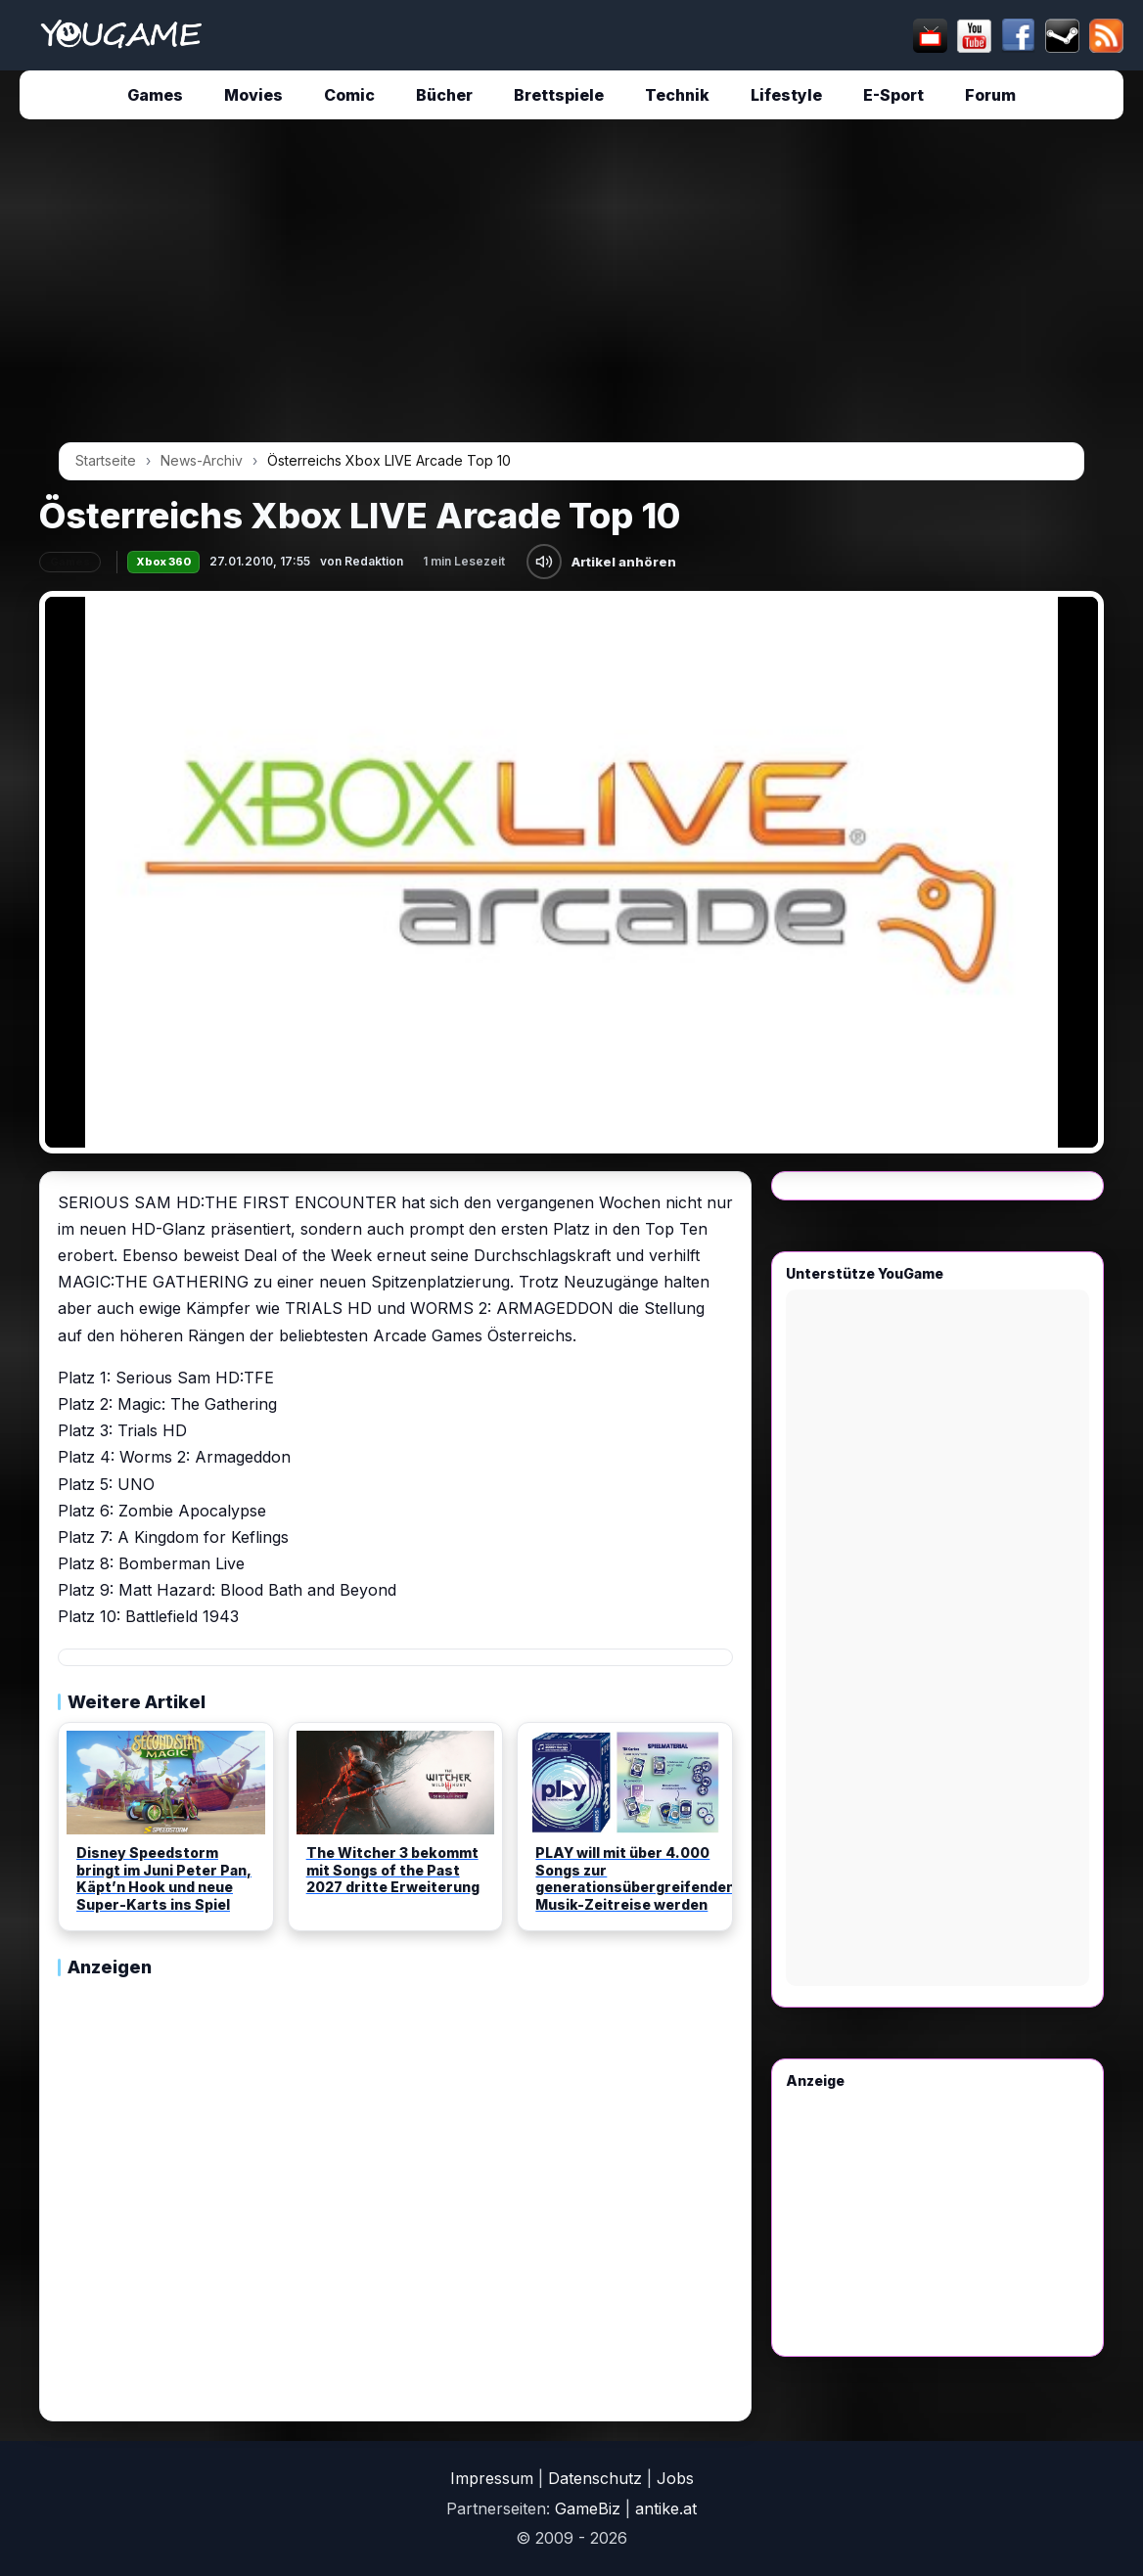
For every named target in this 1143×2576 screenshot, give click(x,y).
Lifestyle (786, 95)
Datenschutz (595, 2478)
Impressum (491, 2478)
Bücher (444, 95)
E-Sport (893, 95)
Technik (677, 95)
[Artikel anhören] (544, 561)
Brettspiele (559, 95)
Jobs (675, 2478)
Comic (349, 95)
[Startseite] (121, 35)
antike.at (666, 2508)
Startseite (105, 460)
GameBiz (587, 2508)
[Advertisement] (571, 288)
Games (155, 95)
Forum (990, 95)
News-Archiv (201, 460)
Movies (253, 95)
